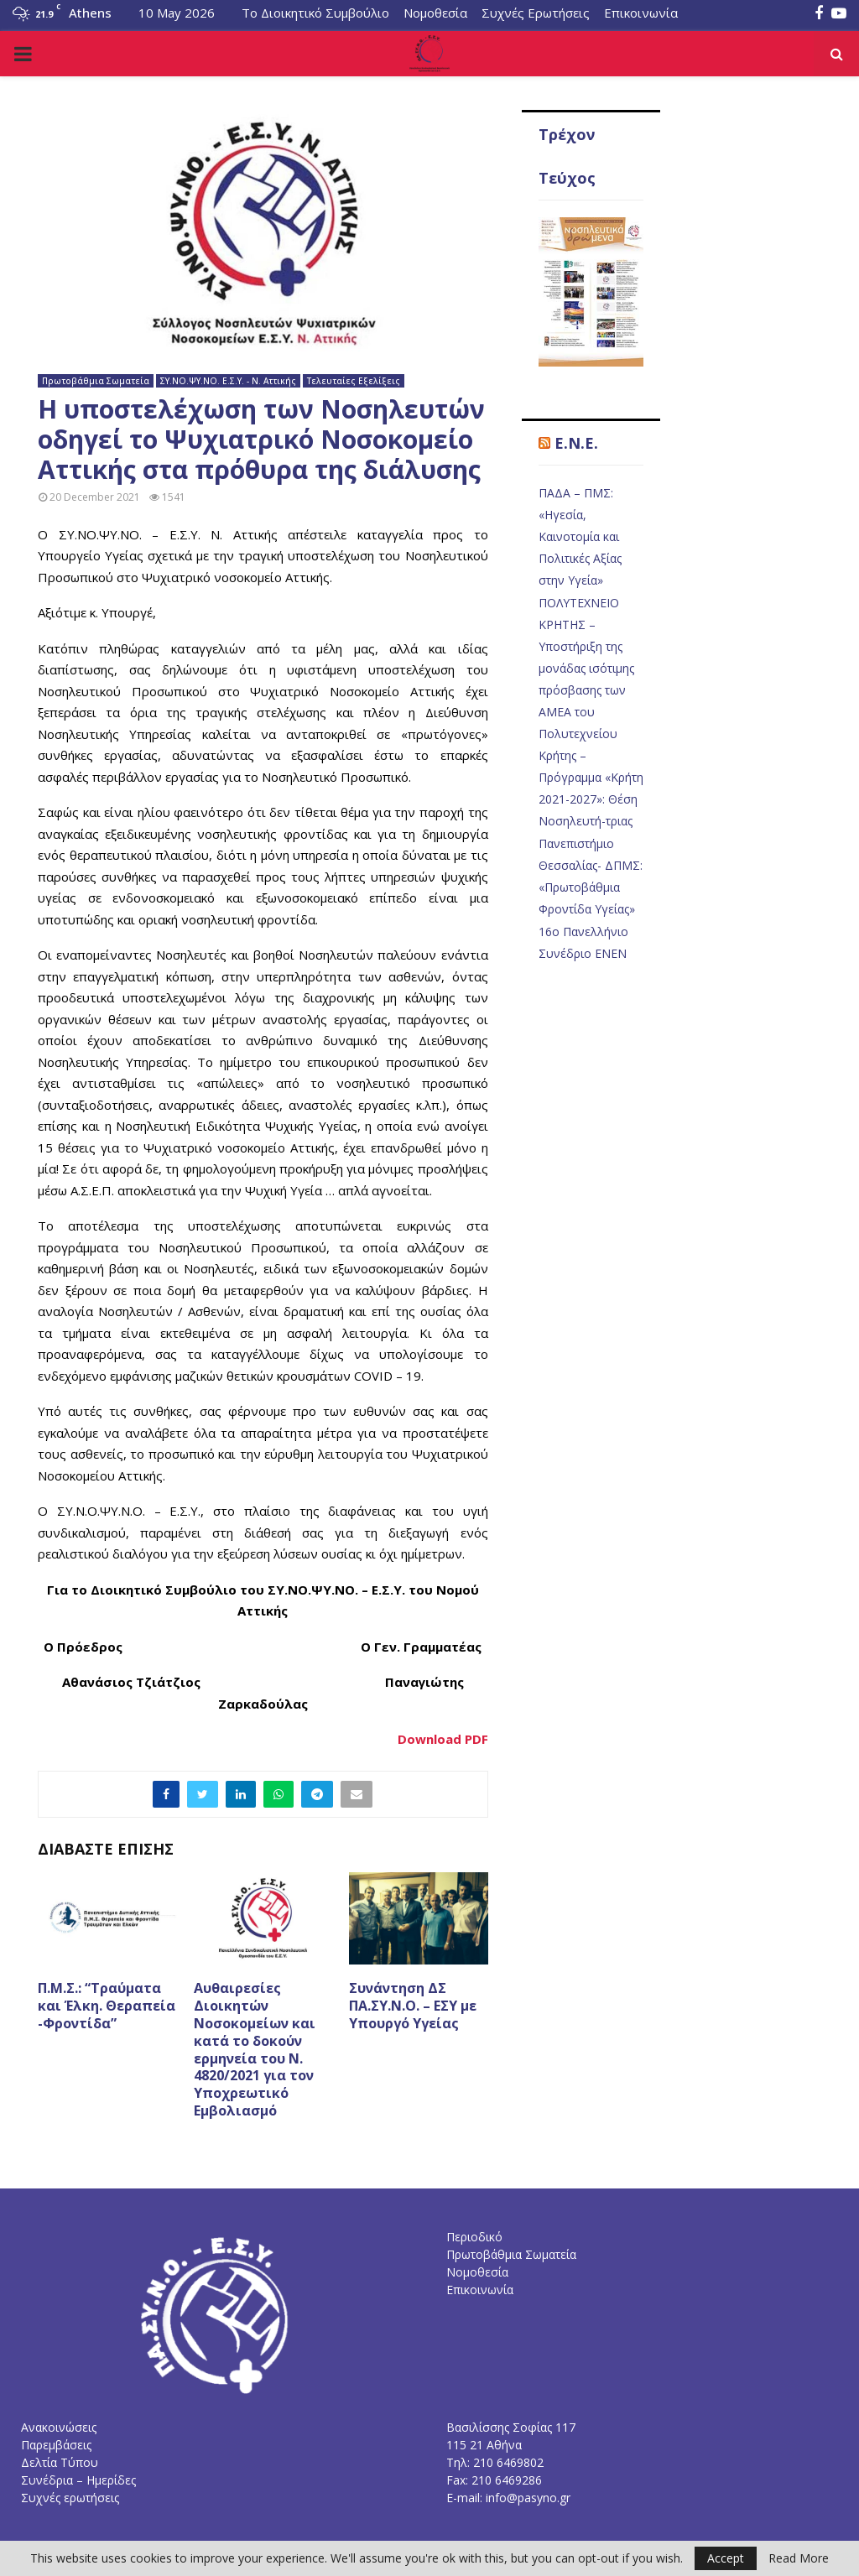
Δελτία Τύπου (59, 2462)
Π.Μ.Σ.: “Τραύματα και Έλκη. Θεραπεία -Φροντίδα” (106, 2005)
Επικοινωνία (641, 12)
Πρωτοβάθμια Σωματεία (95, 381)
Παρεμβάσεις (56, 2445)
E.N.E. (576, 443)
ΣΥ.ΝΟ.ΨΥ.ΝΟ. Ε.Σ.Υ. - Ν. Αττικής (228, 381)
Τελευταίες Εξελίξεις (353, 381)
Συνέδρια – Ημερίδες (78, 2480)
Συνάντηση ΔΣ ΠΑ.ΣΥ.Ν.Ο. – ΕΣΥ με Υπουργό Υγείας (412, 2005)
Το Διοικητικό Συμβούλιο (315, 12)
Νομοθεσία (435, 12)
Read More (798, 2558)
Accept (725, 2558)
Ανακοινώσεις (58, 2427)
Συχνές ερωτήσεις (70, 2498)
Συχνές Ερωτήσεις (536, 12)
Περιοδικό (474, 2237)
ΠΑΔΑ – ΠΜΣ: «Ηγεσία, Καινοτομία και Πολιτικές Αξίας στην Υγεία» (580, 536)
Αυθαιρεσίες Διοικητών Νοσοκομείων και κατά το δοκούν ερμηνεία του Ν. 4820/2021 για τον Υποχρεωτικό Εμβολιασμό (254, 2049)
